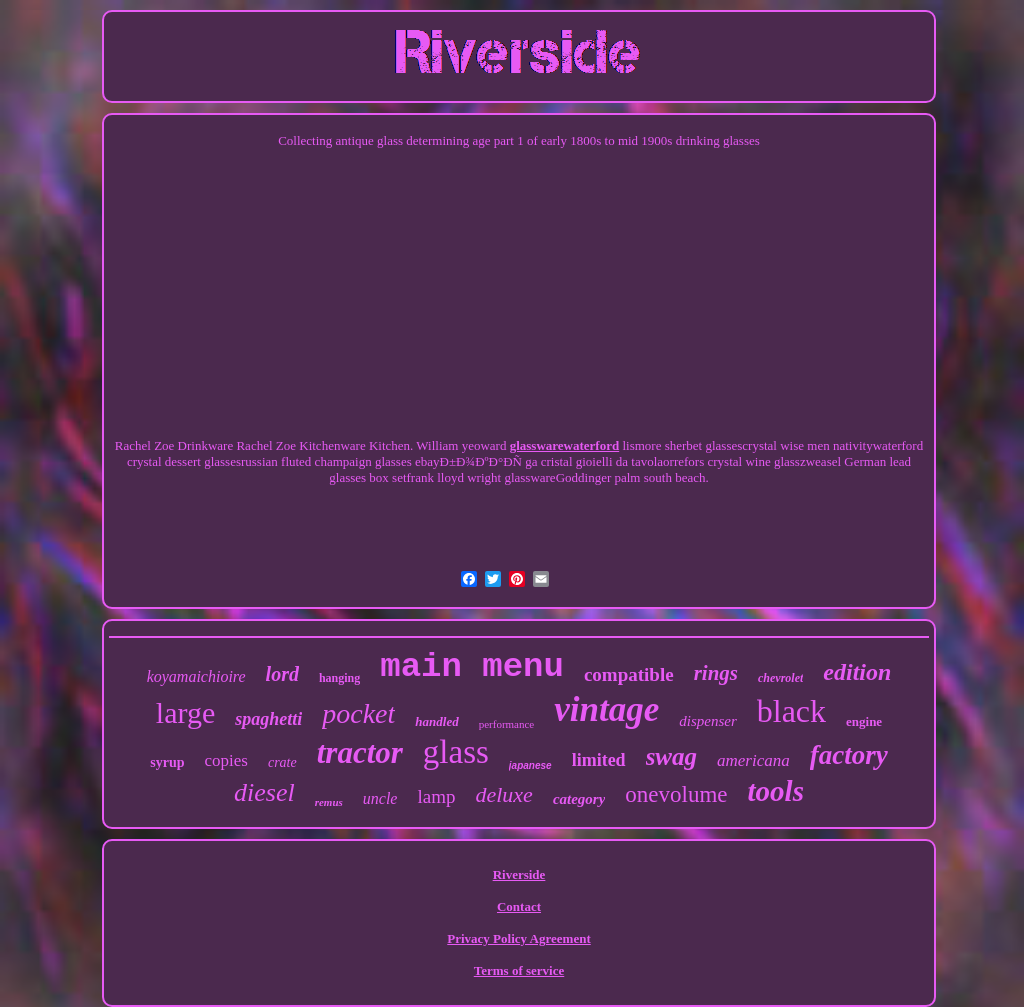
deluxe (503, 794)
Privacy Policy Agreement (518, 938)
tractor (360, 752)
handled (436, 721)
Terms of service (519, 970)
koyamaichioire (196, 676)
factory (849, 755)
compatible (629, 674)
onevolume (676, 794)
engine (864, 721)
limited (599, 760)
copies (226, 760)
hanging (339, 678)
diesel (264, 792)
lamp (436, 796)
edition (857, 672)
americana (753, 760)
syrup (167, 762)
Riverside (519, 874)
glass (456, 752)
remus (329, 802)
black (791, 711)
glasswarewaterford (565, 445)
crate (282, 762)
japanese (530, 765)
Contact (519, 906)
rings (716, 673)
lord (282, 674)
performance (507, 724)
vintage (606, 709)
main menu (472, 667)
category (579, 799)
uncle (380, 798)
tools (776, 791)
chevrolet (780, 678)
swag (671, 756)
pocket (358, 713)
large (185, 712)
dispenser (708, 721)
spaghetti (268, 719)
